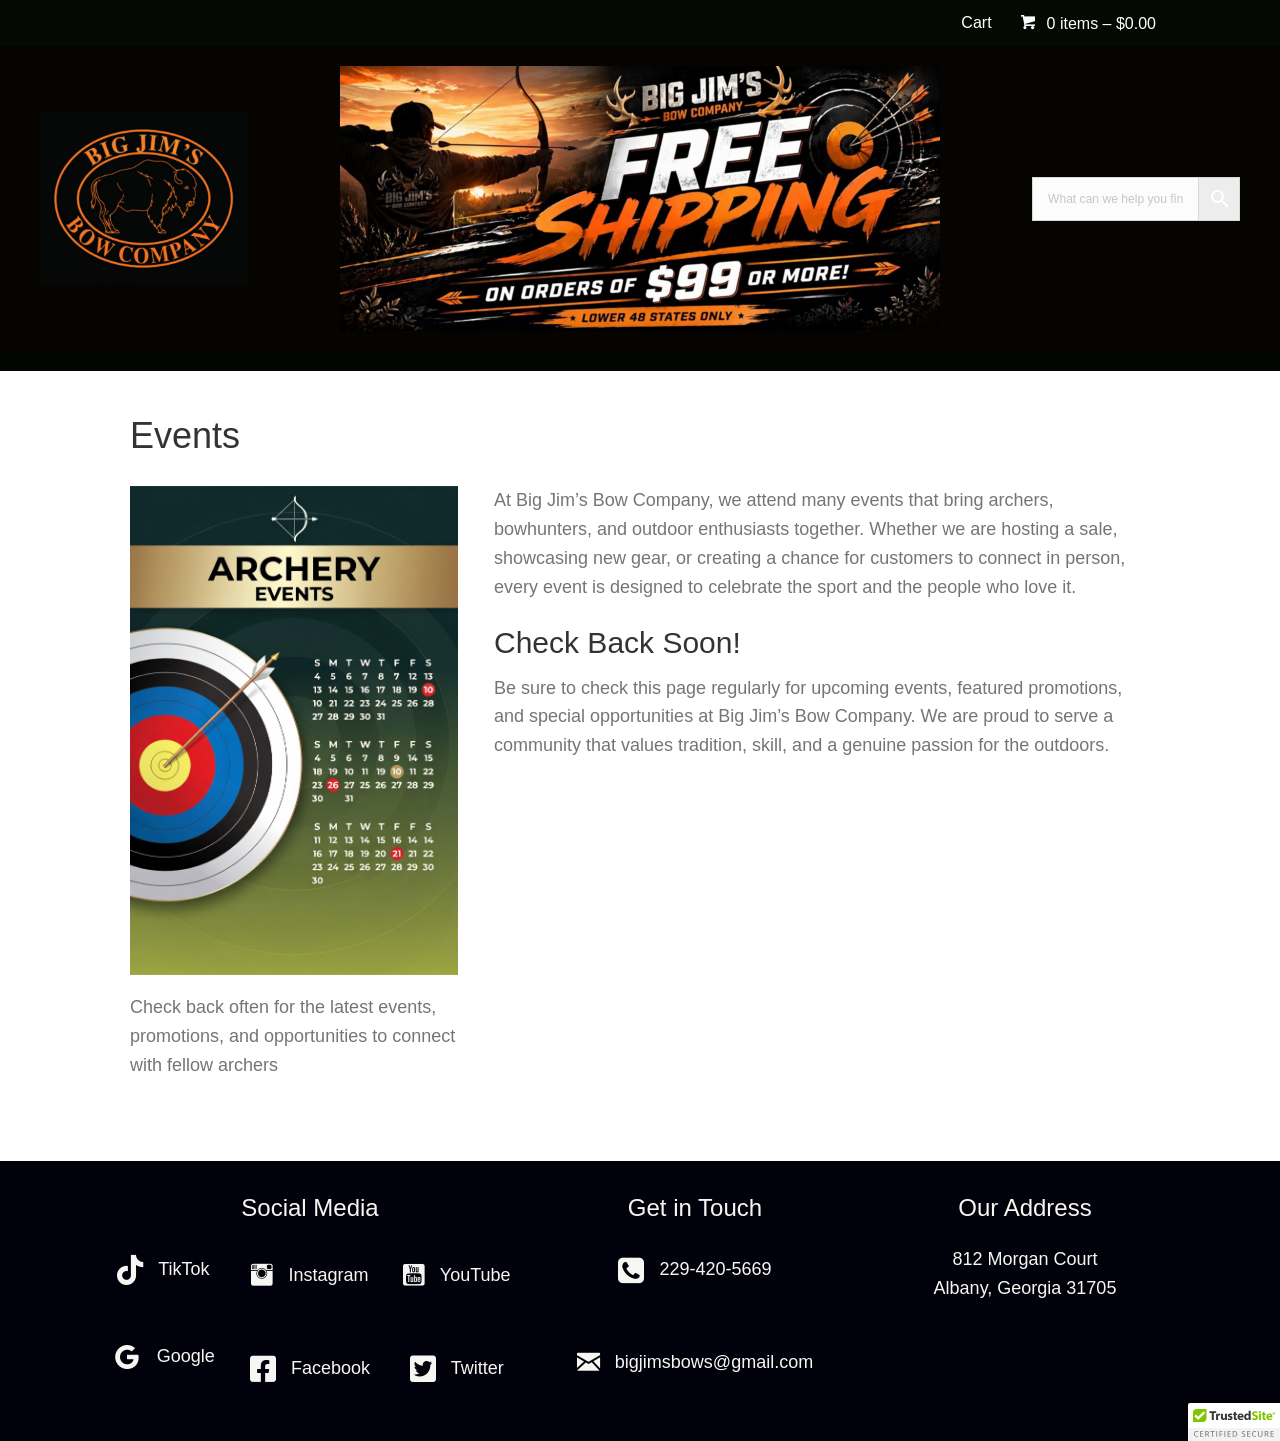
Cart (976, 22)
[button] (1234, 1422)
